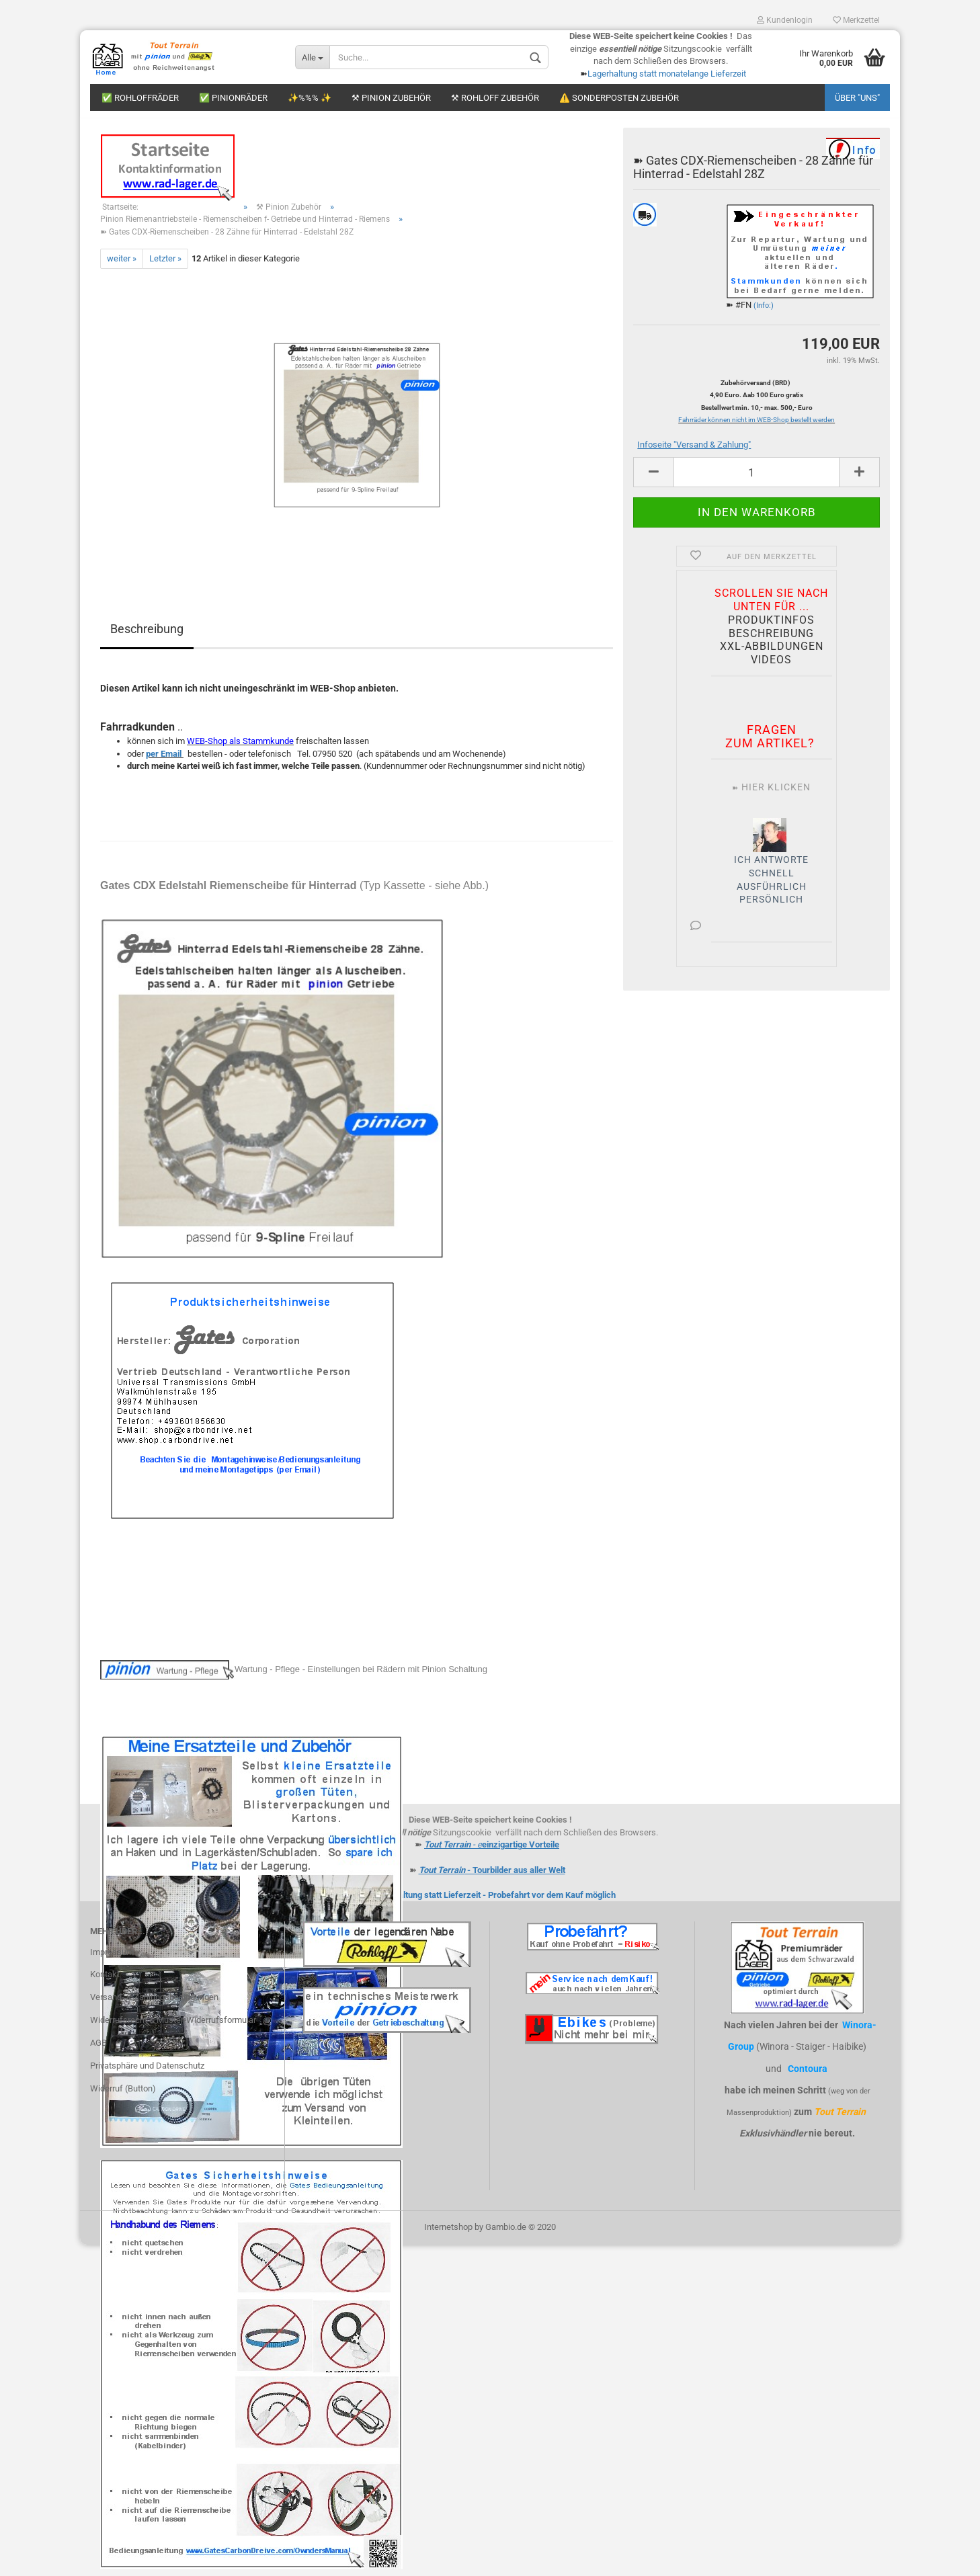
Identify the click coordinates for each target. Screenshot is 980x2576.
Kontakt (105, 1982)
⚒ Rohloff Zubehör (495, 98)
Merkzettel (856, 20)
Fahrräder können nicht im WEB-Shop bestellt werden (756, 427)
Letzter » (165, 265)
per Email (163, 760)
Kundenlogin (785, 20)
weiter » (121, 265)
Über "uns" (857, 98)
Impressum (112, 1959)
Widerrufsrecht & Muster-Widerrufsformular (173, 2027)
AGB (98, 2049)
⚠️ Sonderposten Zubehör (619, 98)
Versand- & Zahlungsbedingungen (154, 2004)
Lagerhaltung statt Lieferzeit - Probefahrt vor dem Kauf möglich (494, 1902)
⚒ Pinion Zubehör (391, 98)
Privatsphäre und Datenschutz (147, 2072)
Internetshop (448, 2234)
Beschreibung (146, 635)
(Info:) (763, 312)
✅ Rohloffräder (140, 98)
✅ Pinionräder (233, 98)
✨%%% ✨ (309, 98)
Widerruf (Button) (123, 2095)
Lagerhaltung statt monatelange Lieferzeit (666, 74)
